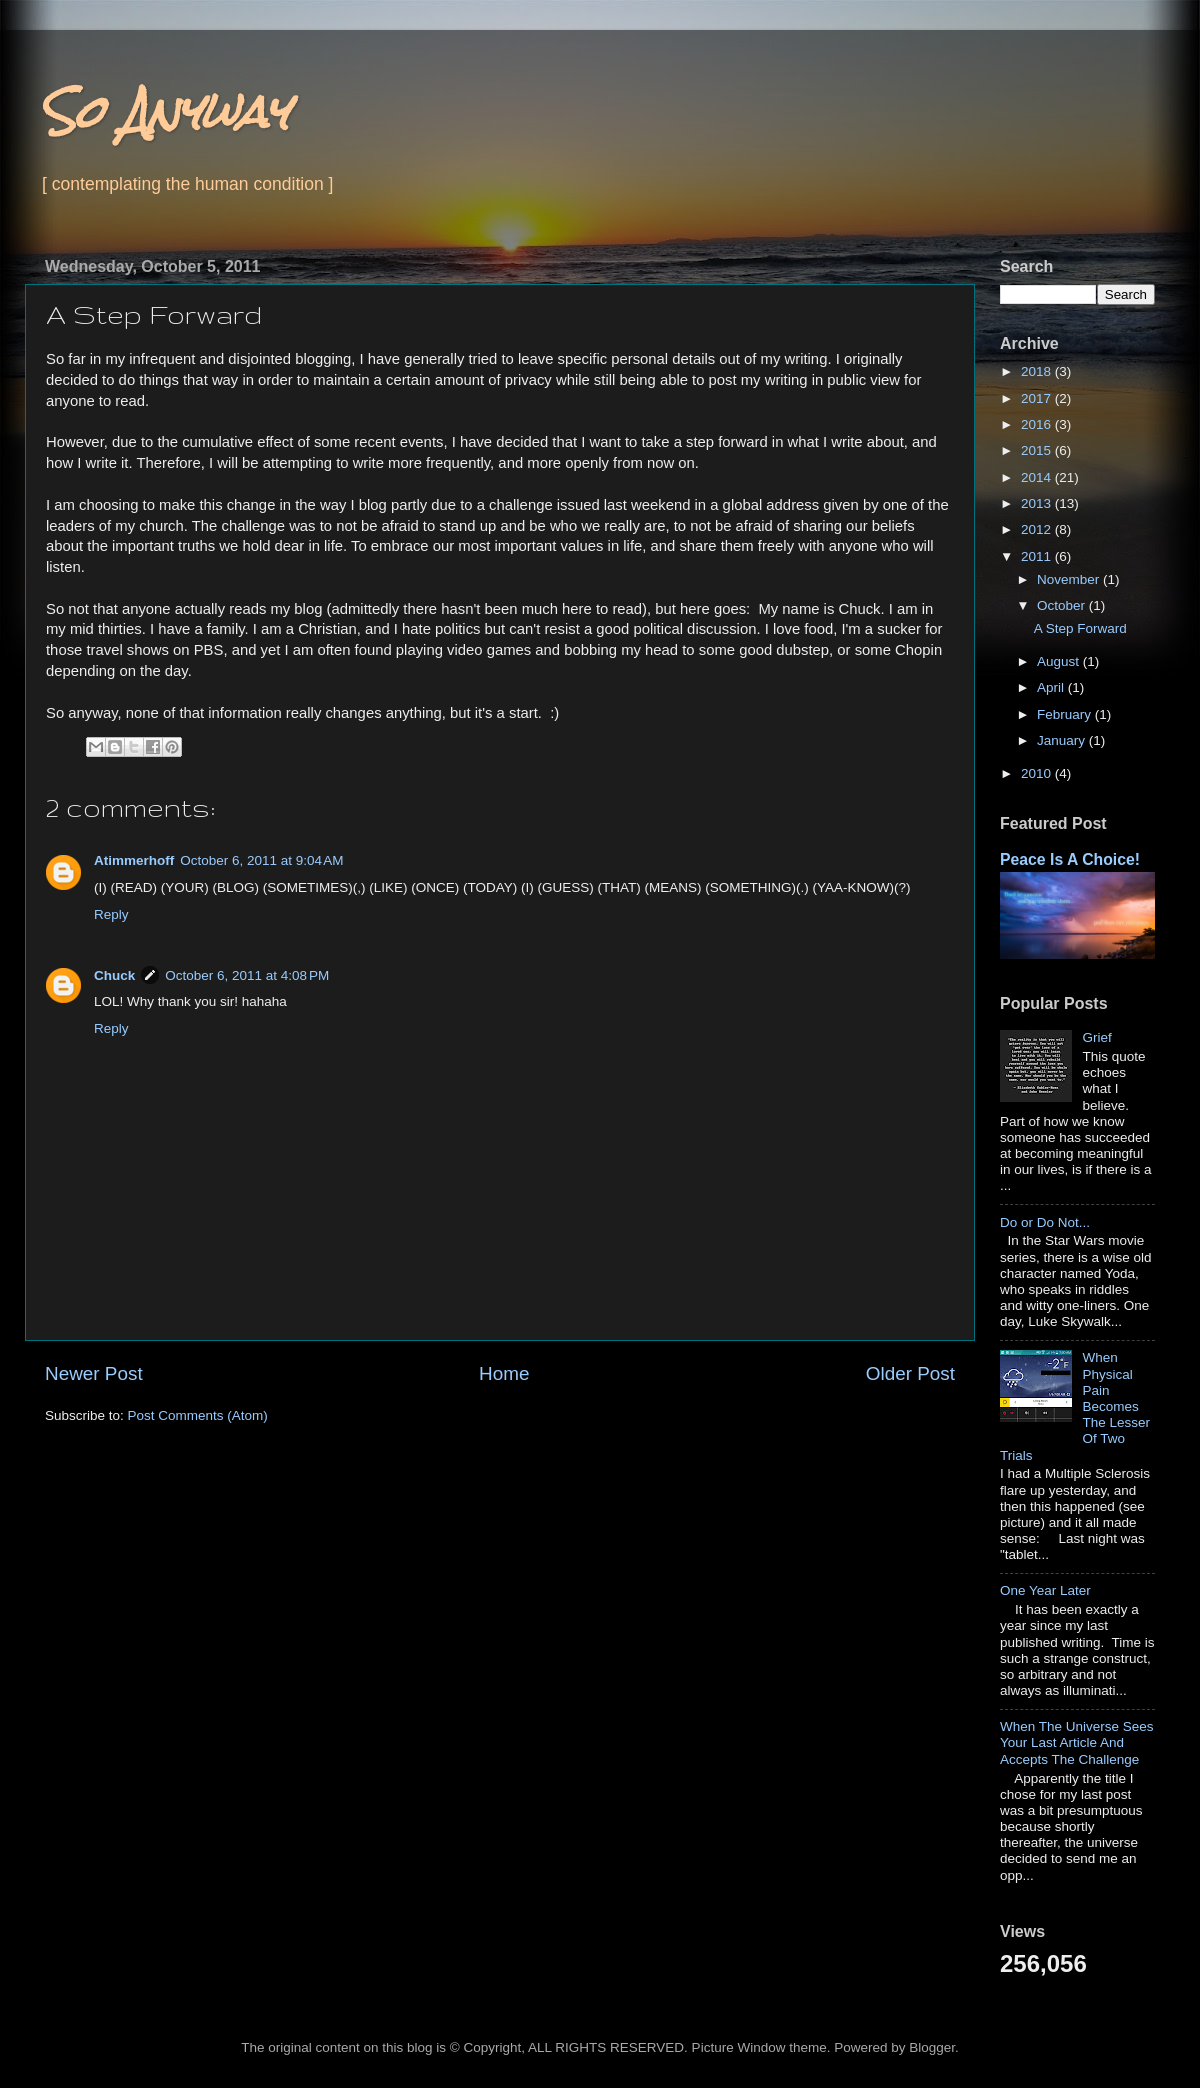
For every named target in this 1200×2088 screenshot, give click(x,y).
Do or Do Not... (1045, 1222)
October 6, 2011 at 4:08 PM (247, 975)
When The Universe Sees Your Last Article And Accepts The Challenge (1077, 1742)
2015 (1038, 450)
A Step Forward (1080, 628)
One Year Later (1045, 1590)
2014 (1038, 477)
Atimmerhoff (134, 860)
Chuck (114, 975)
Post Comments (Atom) (198, 1415)
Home (504, 1373)
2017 (1038, 398)
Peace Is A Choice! (1070, 859)
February (1066, 714)
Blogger (932, 2047)
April (1052, 687)
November (1070, 579)
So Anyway (164, 111)
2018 (1038, 371)
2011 (1038, 556)
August (1060, 661)
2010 (1038, 773)
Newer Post (94, 1373)
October (1063, 605)
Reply (111, 914)
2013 (1038, 503)
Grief (1096, 1037)
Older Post (910, 1373)
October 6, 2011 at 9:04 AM (261, 860)
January (1063, 740)
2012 (1038, 529)
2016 (1038, 424)
